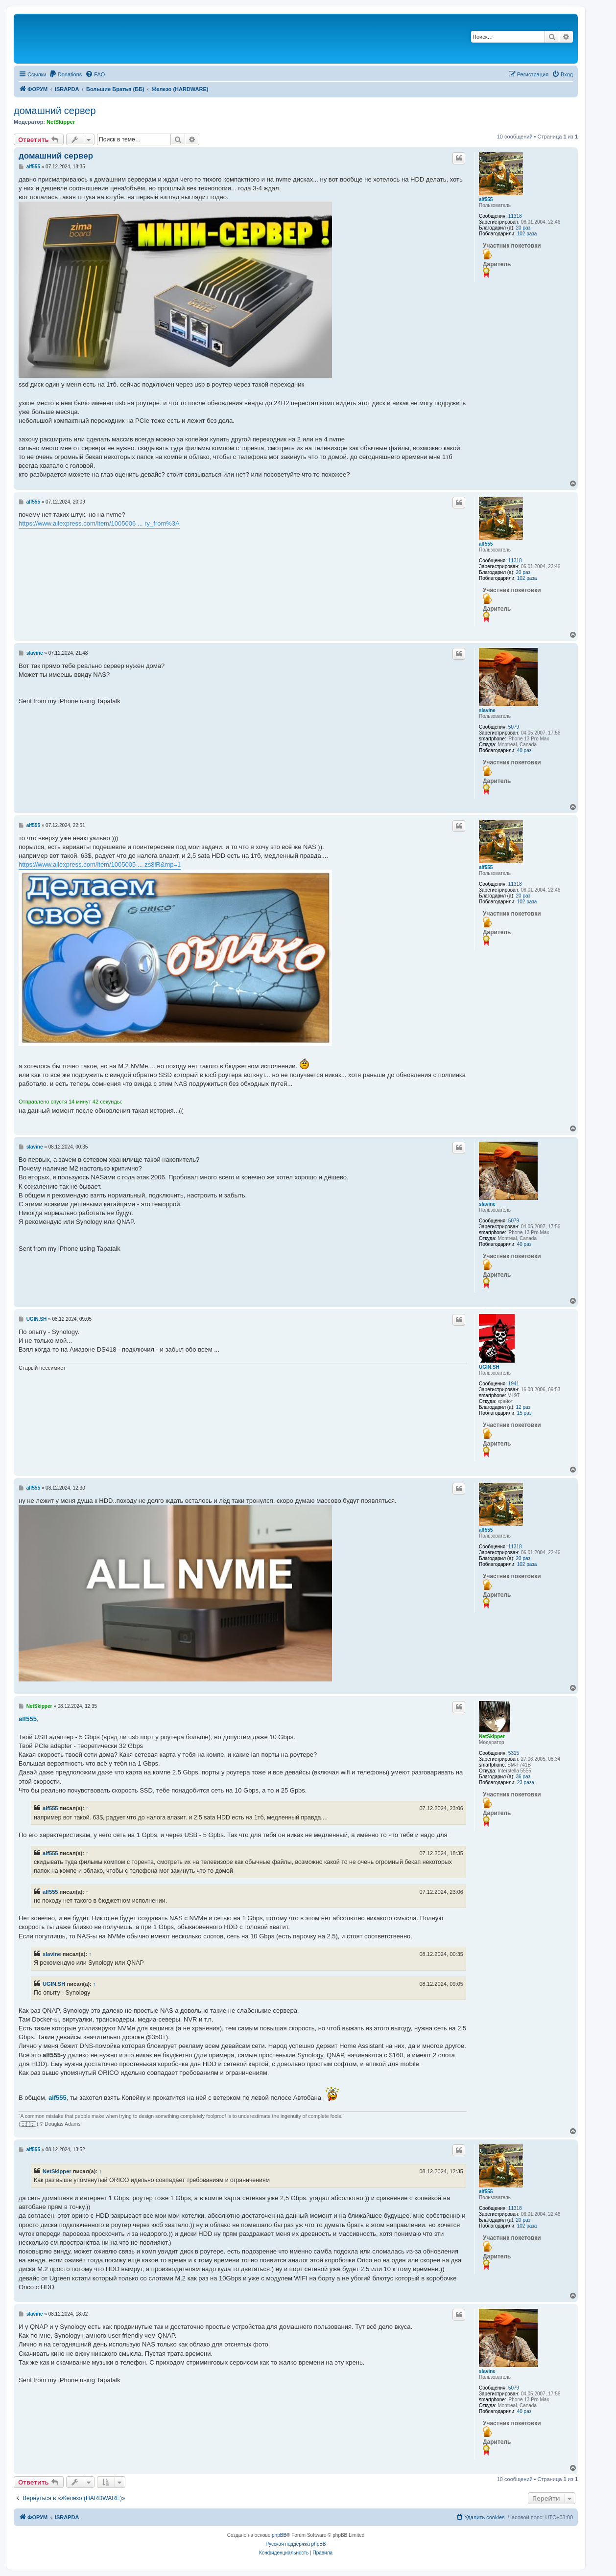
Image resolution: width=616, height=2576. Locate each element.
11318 (515, 216)
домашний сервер (55, 110)
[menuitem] (65, 74)
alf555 (486, 199)
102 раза (527, 233)
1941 (513, 1383)
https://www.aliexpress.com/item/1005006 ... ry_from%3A (99, 523)
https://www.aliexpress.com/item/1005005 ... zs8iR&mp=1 (100, 864)
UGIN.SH (489, 1367)
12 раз (523, 1407)
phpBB (279, 2535)
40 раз (524, 750)
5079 (513, 727)
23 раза (525, 1782)
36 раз (523, 1776)
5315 (513, 1753)
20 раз (523, 227)
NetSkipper (61, 122)
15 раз (524, 1413)
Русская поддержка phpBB (295, 2544)
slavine (487, 710)
